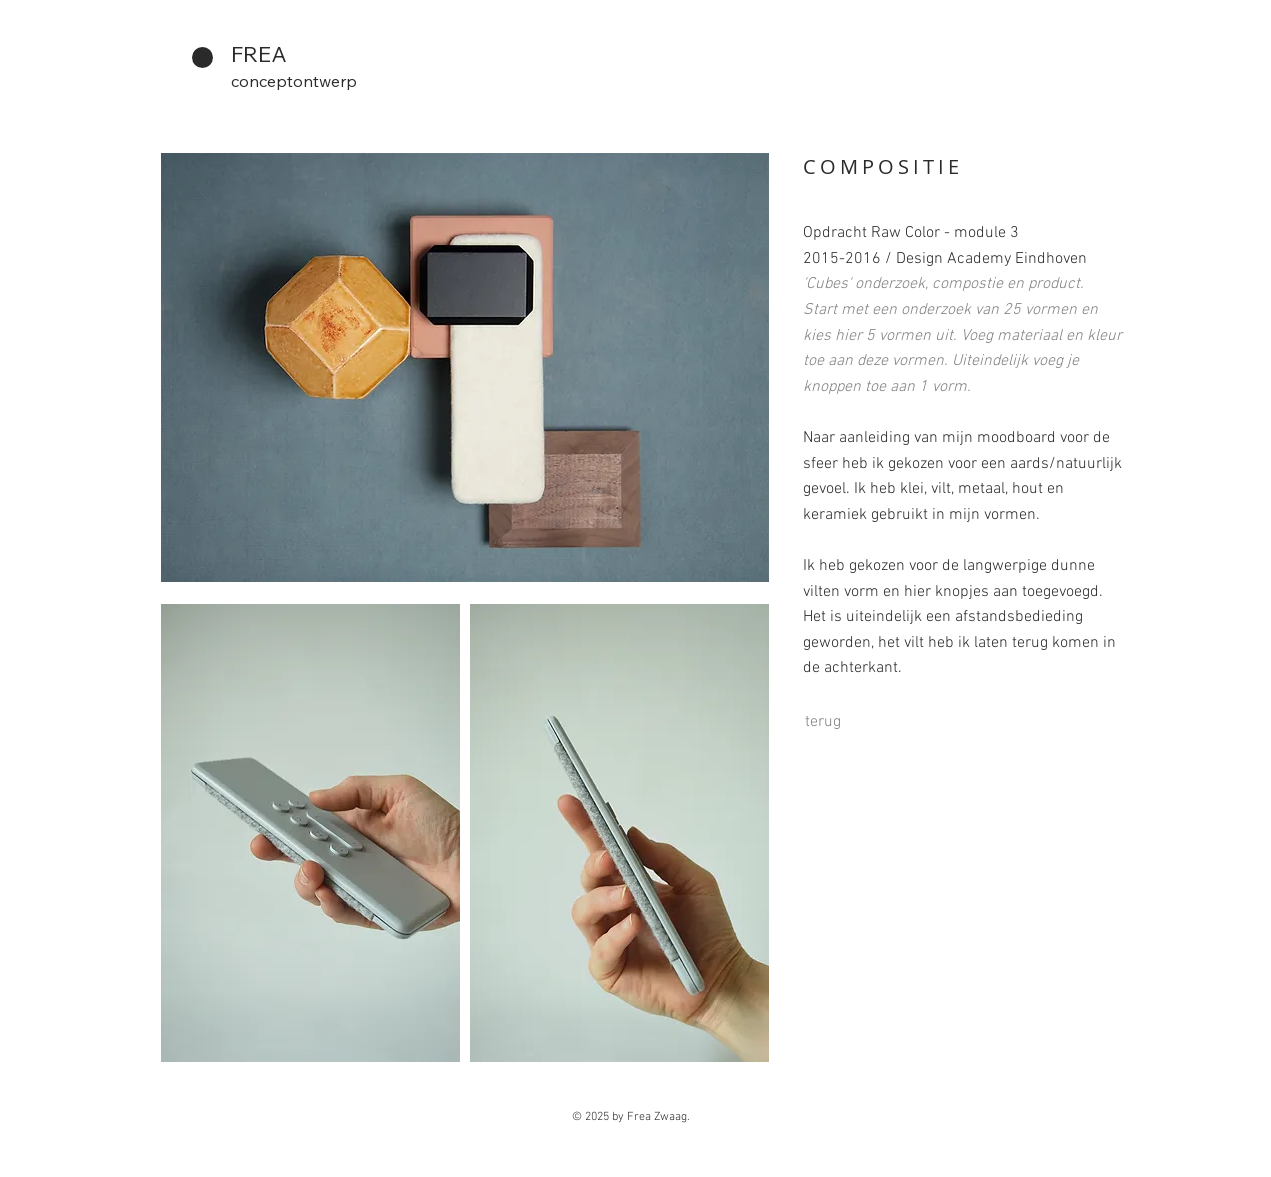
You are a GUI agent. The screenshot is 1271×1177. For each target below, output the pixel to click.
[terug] (823, 722)
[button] (310, 833)
